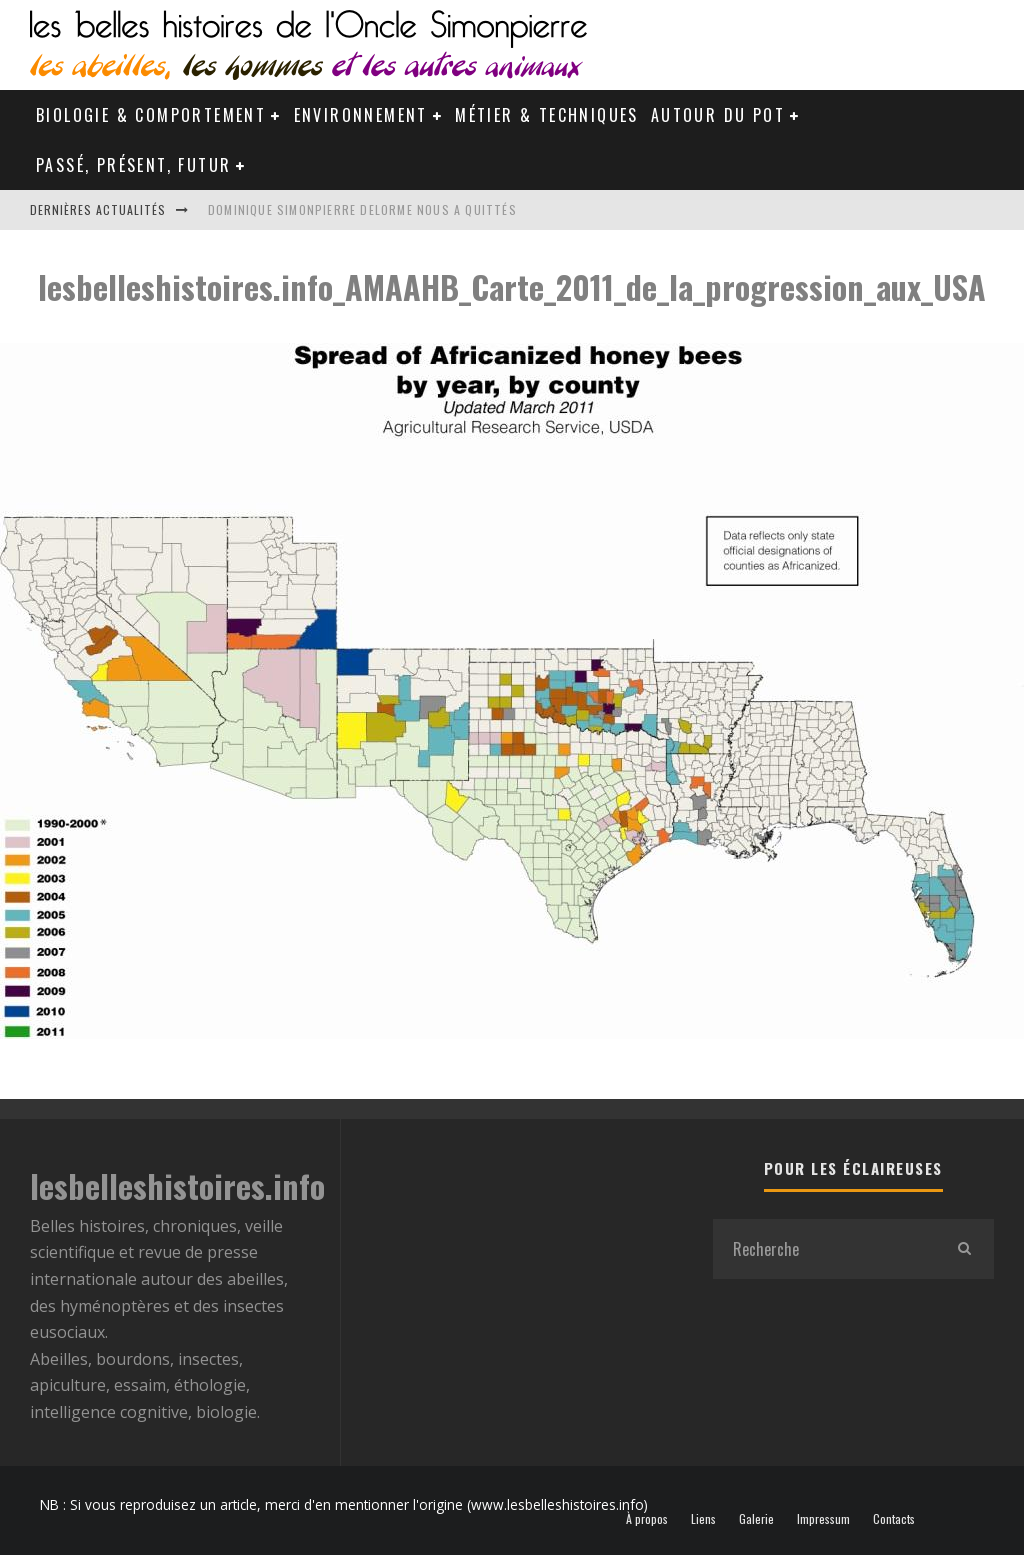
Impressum (823, 1519)
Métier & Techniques (547, 115)
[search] (964, 1249)
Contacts (894, 1519)
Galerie (756, 1519)
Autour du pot (718, 115)
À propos (647, 1519)
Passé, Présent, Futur (133, 165)
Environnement (361, 115)
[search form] (823, 1249)
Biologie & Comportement (151, 115)
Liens (703, 1519)
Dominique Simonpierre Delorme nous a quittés (362, 209)
